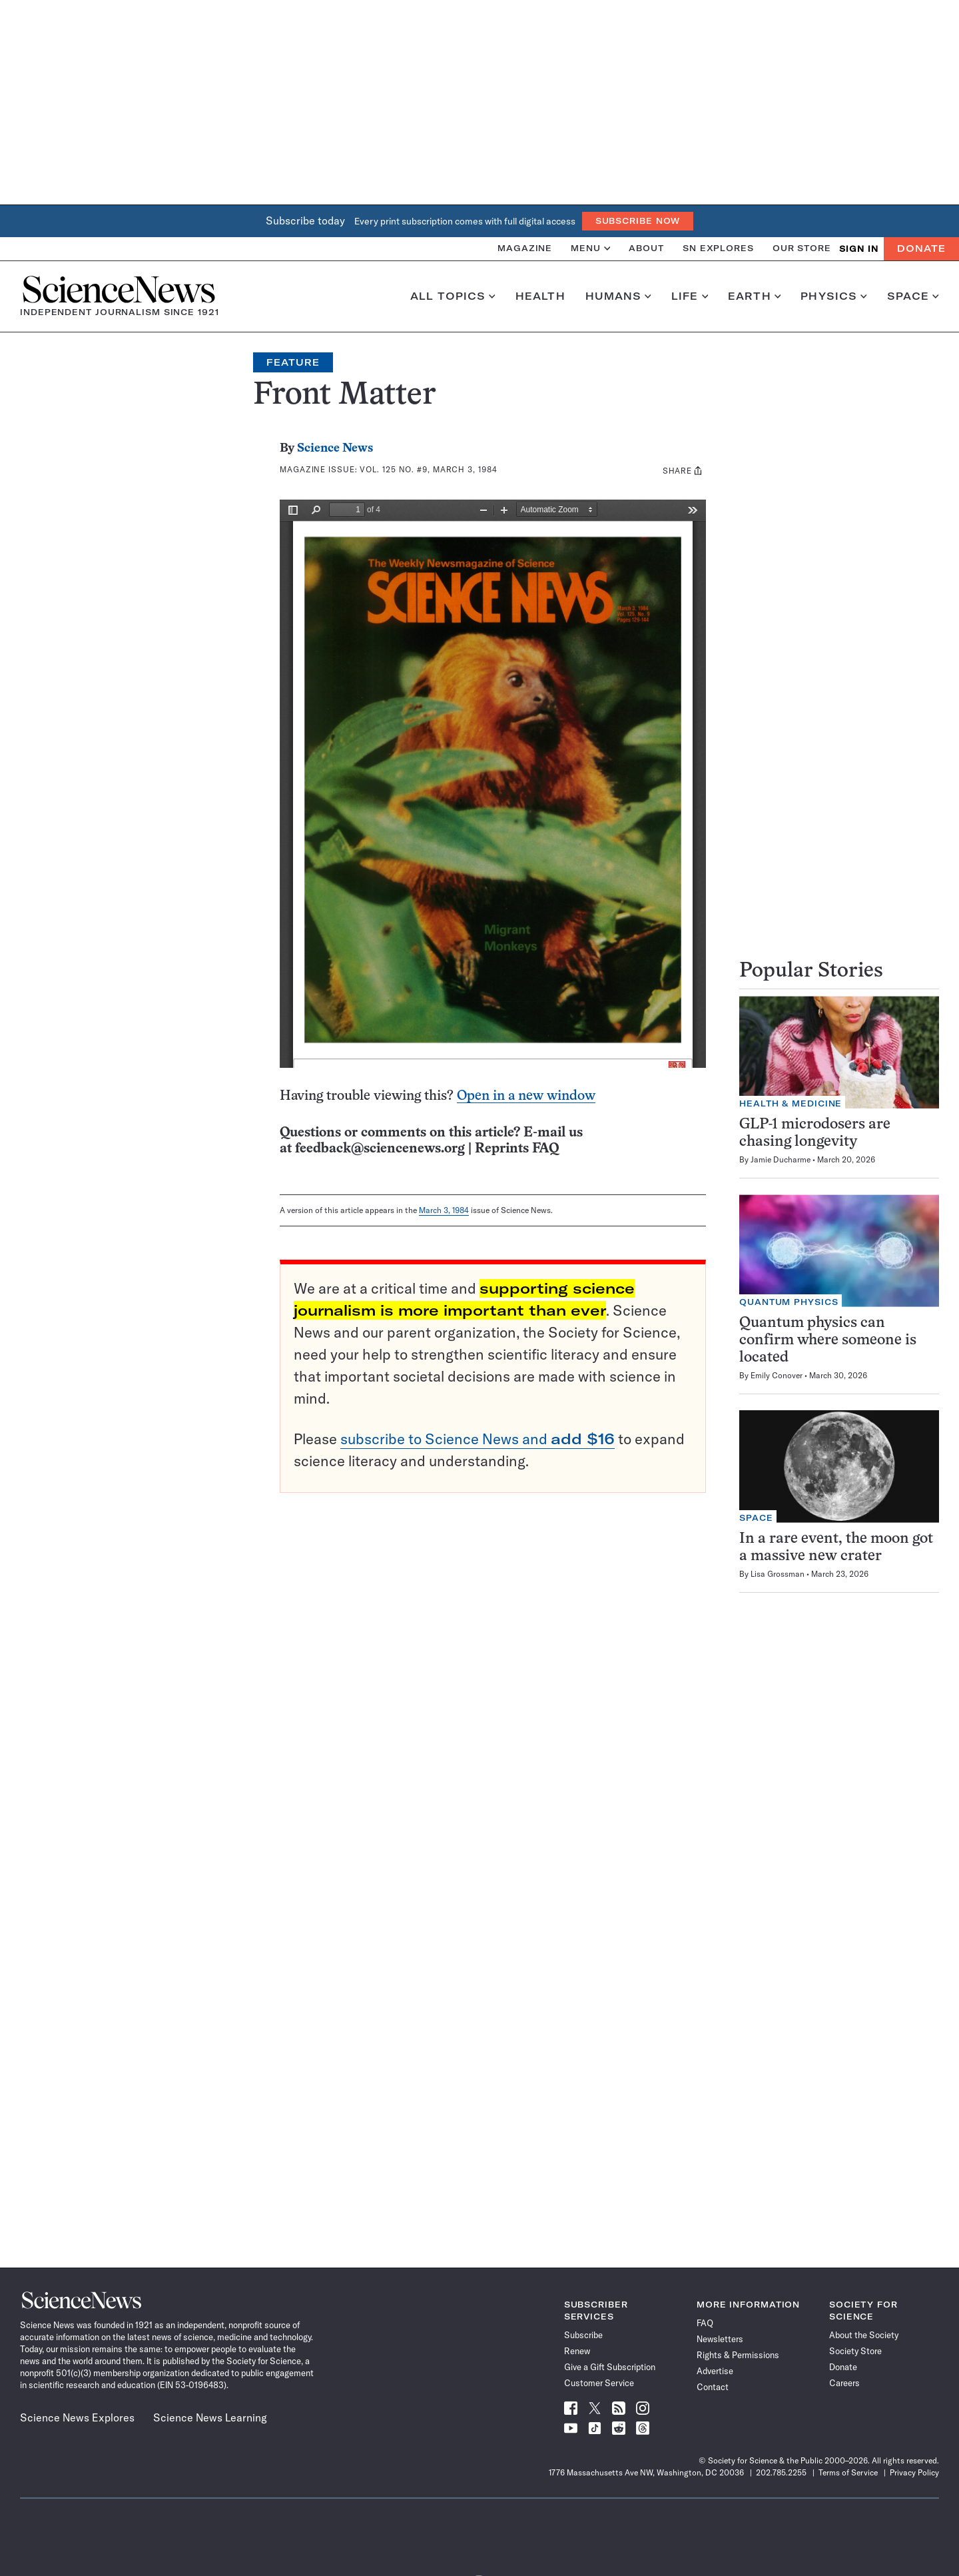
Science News (335, 448)
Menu (590, 248)
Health (540, 296)
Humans (618, 296)
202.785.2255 (781, 2472)
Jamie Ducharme (780, 1159)
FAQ (705, 2323)
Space (913, 296)
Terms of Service (848, 2472)
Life (689, 296)
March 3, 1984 (444, 1210)
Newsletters (720, 2339)
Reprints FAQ (517, 1148)
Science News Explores (77, 2417)
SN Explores (718, 248)
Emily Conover (776, 1375)
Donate (921, 248)
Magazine (524, 248)
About (646, 248)
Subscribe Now (638, 221)
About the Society (863, 2335)
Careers (844, 2382)
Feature (293, 362)
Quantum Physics (788, 1302)
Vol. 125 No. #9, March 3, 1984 (428, 469)
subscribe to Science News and (477, 1439)
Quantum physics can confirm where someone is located (827, 1340)
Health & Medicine (790, 1103)
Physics (833, 296)
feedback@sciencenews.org (380, 1148)
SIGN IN (858, 249)
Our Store (802, 248)
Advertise (715, 2370)
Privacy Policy (914, 2472)
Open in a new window (526, 1096)
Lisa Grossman (777, 1574)
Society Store (855, 2351)
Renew (577, 2351)
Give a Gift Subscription (609, 2366)
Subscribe (583, 2335)
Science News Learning (210, 2417)
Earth (754, 296)
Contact (713, 2386)
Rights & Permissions (738, 2355)
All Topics (452, 296)
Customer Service (599, 2382)
